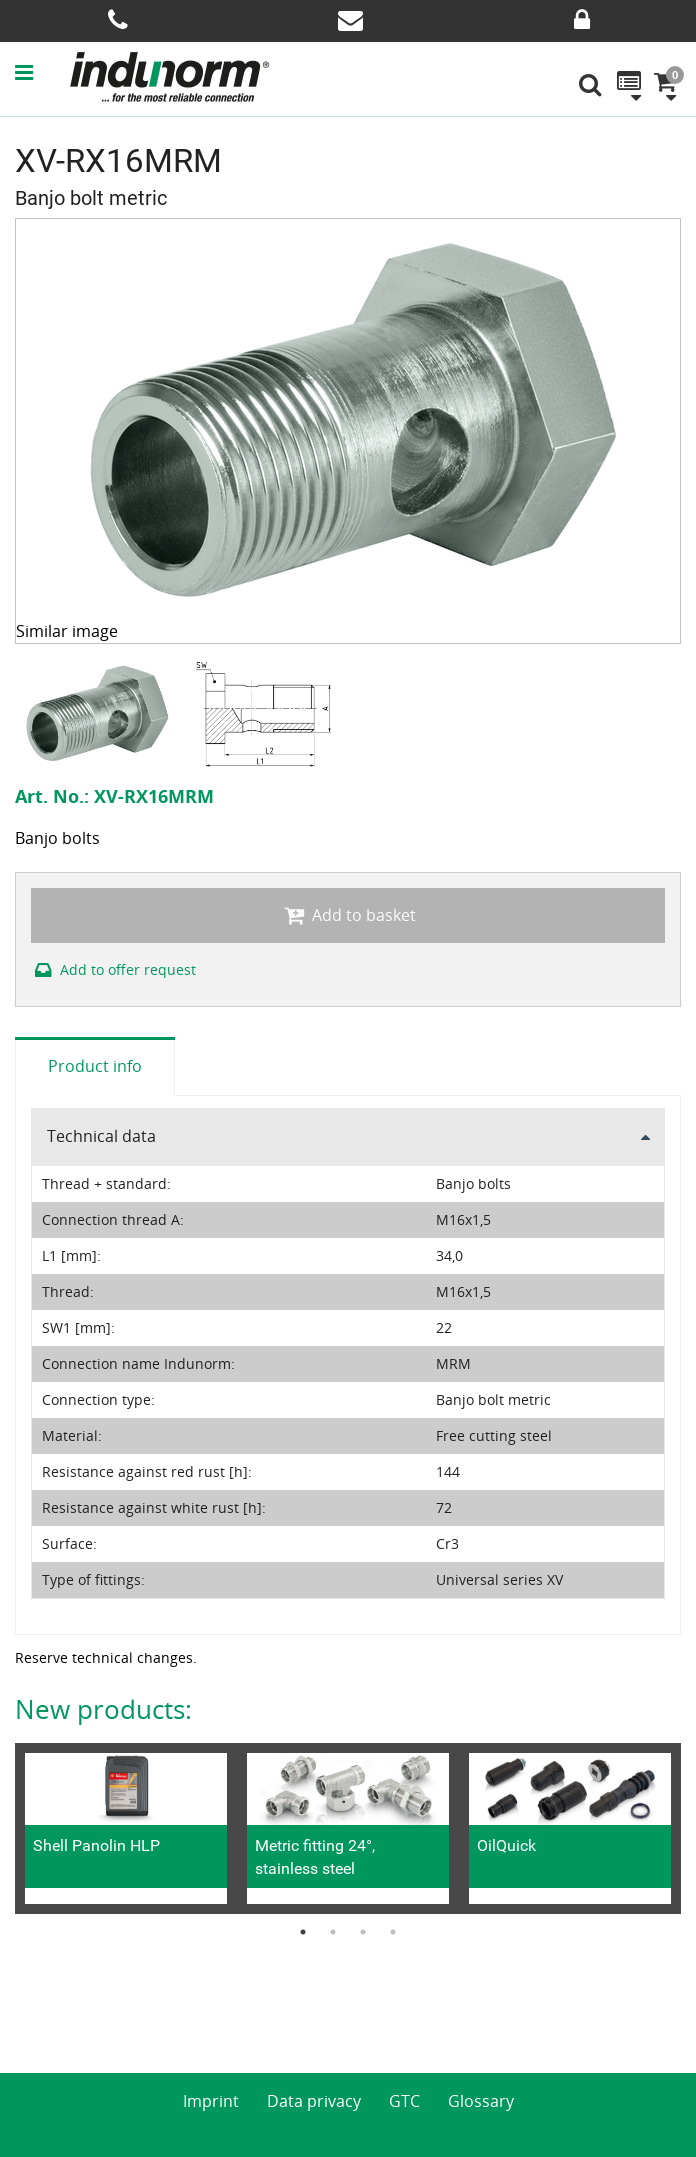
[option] (98, 713)
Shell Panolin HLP (96, 1845)
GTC (404, 2101)
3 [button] (363, 1932)
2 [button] (333, 1932)
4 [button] (393, 1932)
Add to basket (347, 915)
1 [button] (303, 1932)
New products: (103, 1709)
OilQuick (506, 1845)
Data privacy (314, 2101)
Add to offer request (113, 969)
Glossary (481, 2101)
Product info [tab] (95, 1066)
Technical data (101, 1136)
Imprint (211, 2101)
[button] (41, 72)
